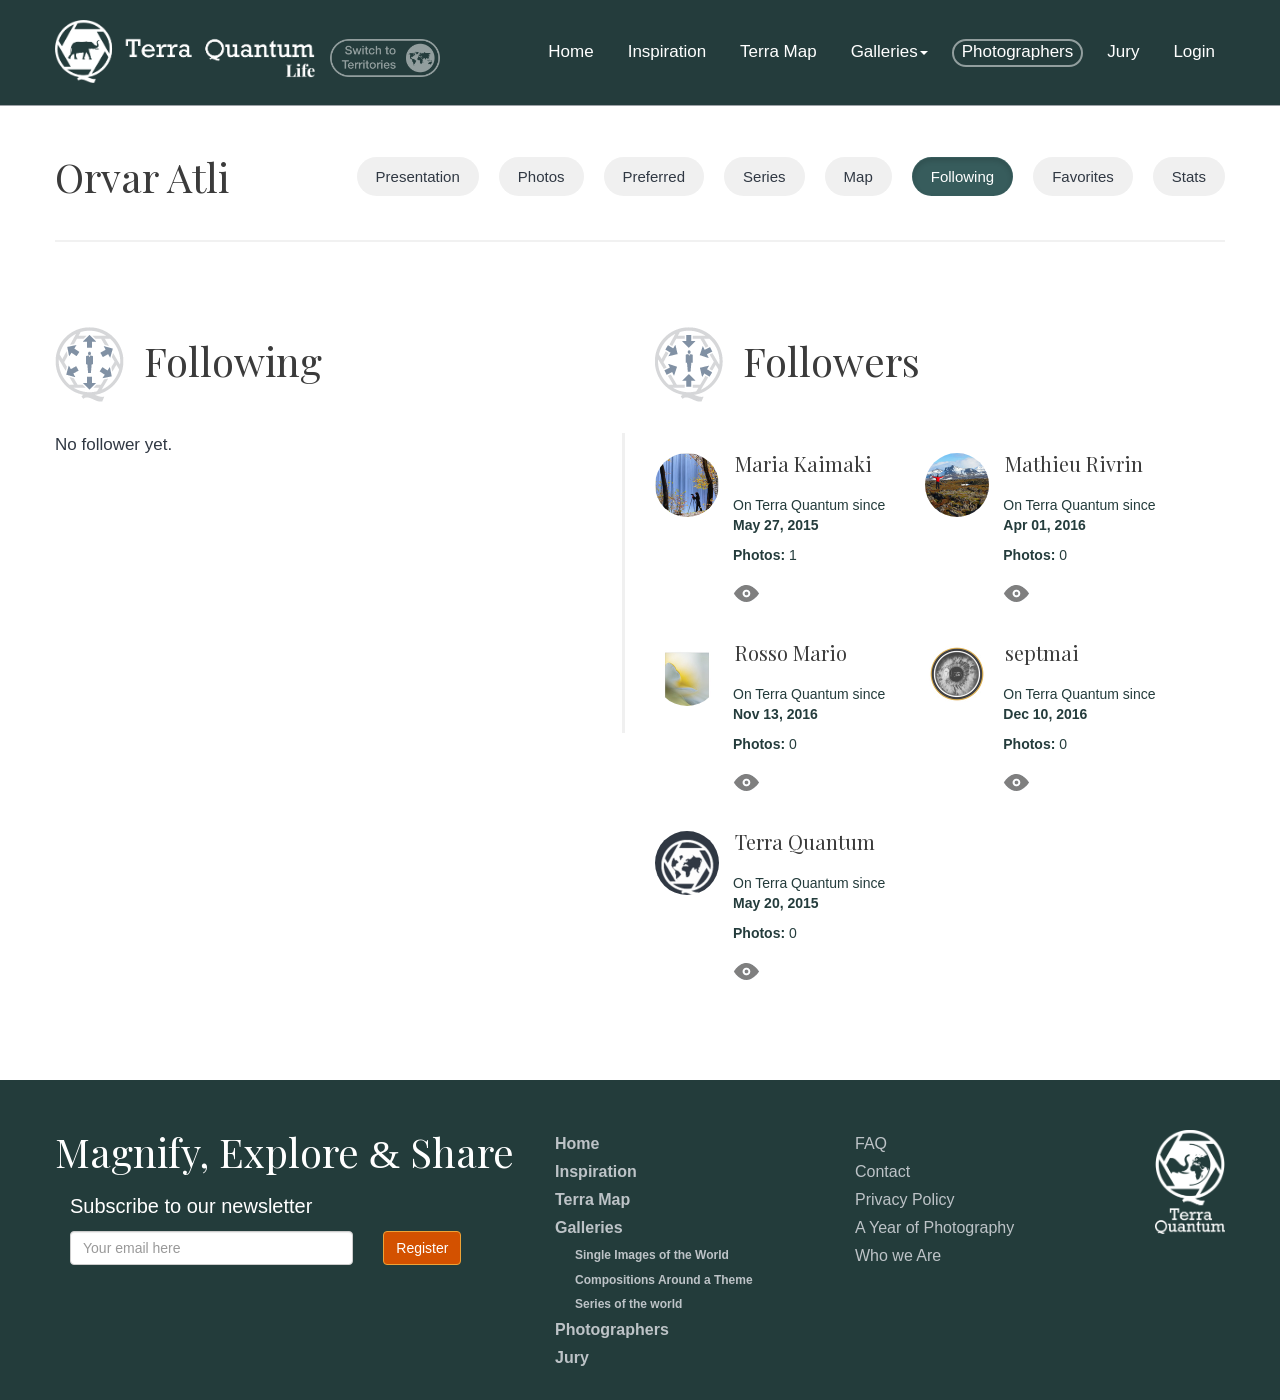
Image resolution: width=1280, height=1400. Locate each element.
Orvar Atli (142, 176)
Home (570, 51)
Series (764, 176)
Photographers (1018, 51)
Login (1194, 51)
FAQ (871, 1143)
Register (422, 1248)
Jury (1123, 51)
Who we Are (898, 1255)
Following (962, 176)
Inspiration (667, 51)
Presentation (418, 176)
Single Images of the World (652, 1255)
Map (858, 176)
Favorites (1083, 176)
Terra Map (778, 51)
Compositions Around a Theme (664, 1280)
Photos (541, 176)
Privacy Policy (905, 1199)
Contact (882, 1171)
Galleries (889, 51)
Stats (1189, 176)
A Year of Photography (934, 1227)
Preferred (654, 176)
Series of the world (628, 1304)
